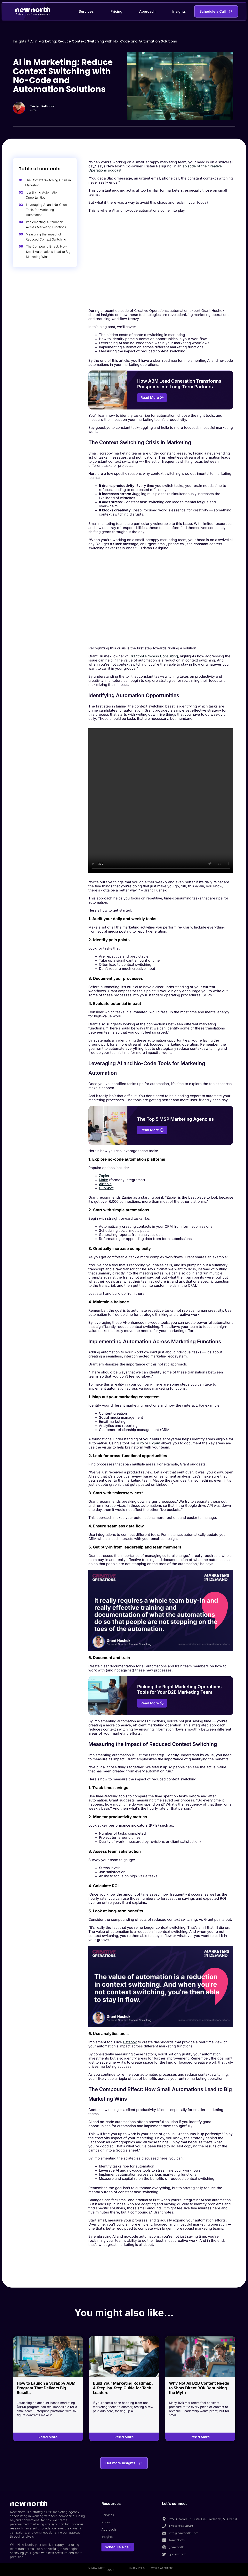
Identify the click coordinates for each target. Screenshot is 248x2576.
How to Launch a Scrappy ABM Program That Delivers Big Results (46, 2388)
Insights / (21, 41)
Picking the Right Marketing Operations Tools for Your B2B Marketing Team (179, 1689)
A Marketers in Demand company (33, 14)
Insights (179, 11)
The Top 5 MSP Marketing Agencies (175, 1119)
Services (86, 11)
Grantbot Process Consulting (154, 656)
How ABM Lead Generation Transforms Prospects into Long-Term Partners (179, 383)
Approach (147, 11)
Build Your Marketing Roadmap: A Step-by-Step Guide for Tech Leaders (123, 2388)
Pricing (116, 11)
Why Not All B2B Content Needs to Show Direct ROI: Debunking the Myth (199, 2388)
